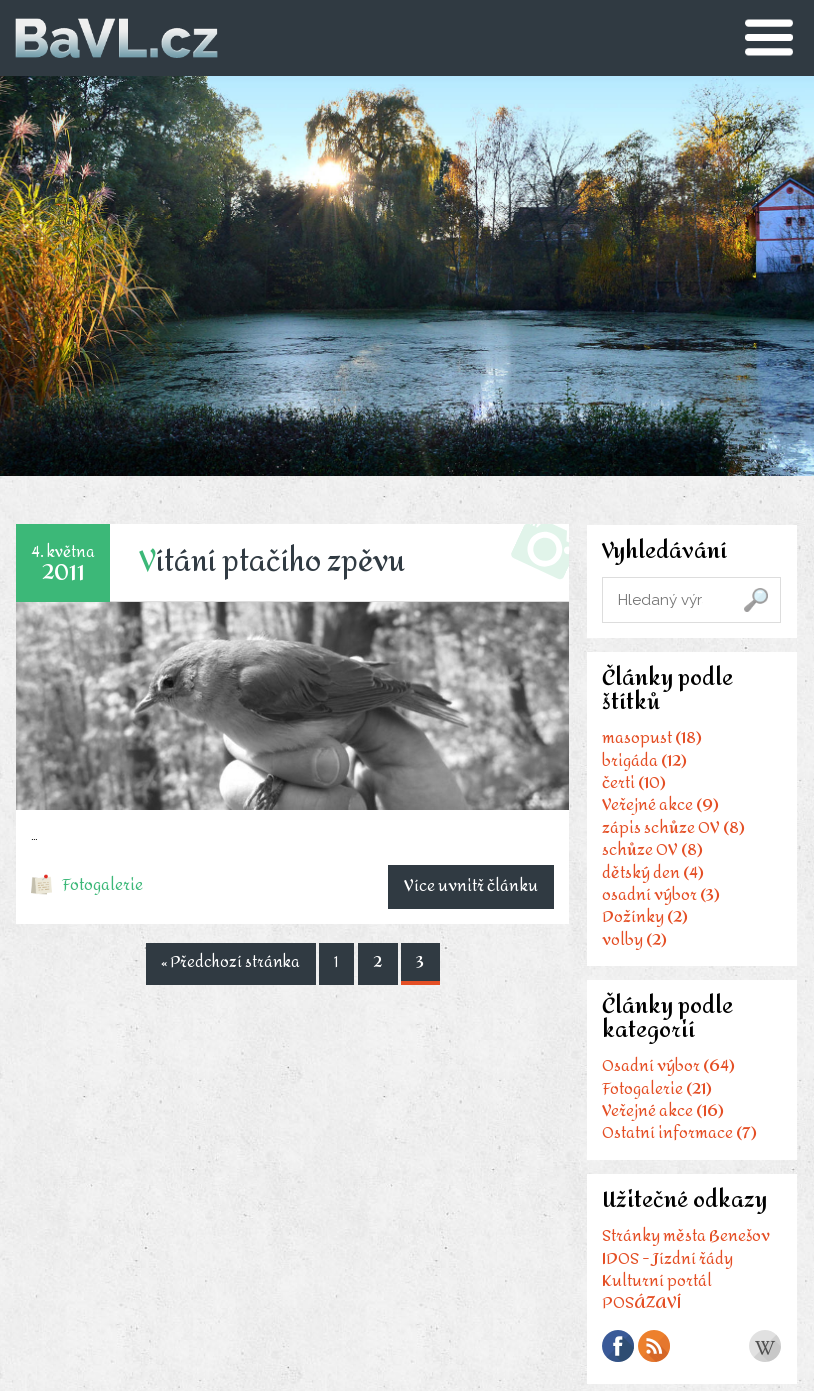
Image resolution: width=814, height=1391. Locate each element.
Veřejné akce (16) (660, 1126)
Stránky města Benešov (683, 1257)
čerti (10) (631, 791)
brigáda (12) (641, 769)
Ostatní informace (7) (676, 1148)
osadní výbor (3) (658, 903)
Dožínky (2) (642, 925)
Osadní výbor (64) (665, 1081)
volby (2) (631, 948)
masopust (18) (649, 746)
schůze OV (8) (649, 858)
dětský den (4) (650, 881)
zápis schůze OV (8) (670, 836)
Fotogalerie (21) (654, 1103)
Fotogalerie (104, 885)
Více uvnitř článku (468, 884)
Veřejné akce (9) (657, 814)
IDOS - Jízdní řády (664, 1279)
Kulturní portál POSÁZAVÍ (654, 1312)
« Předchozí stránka (227, 963)
